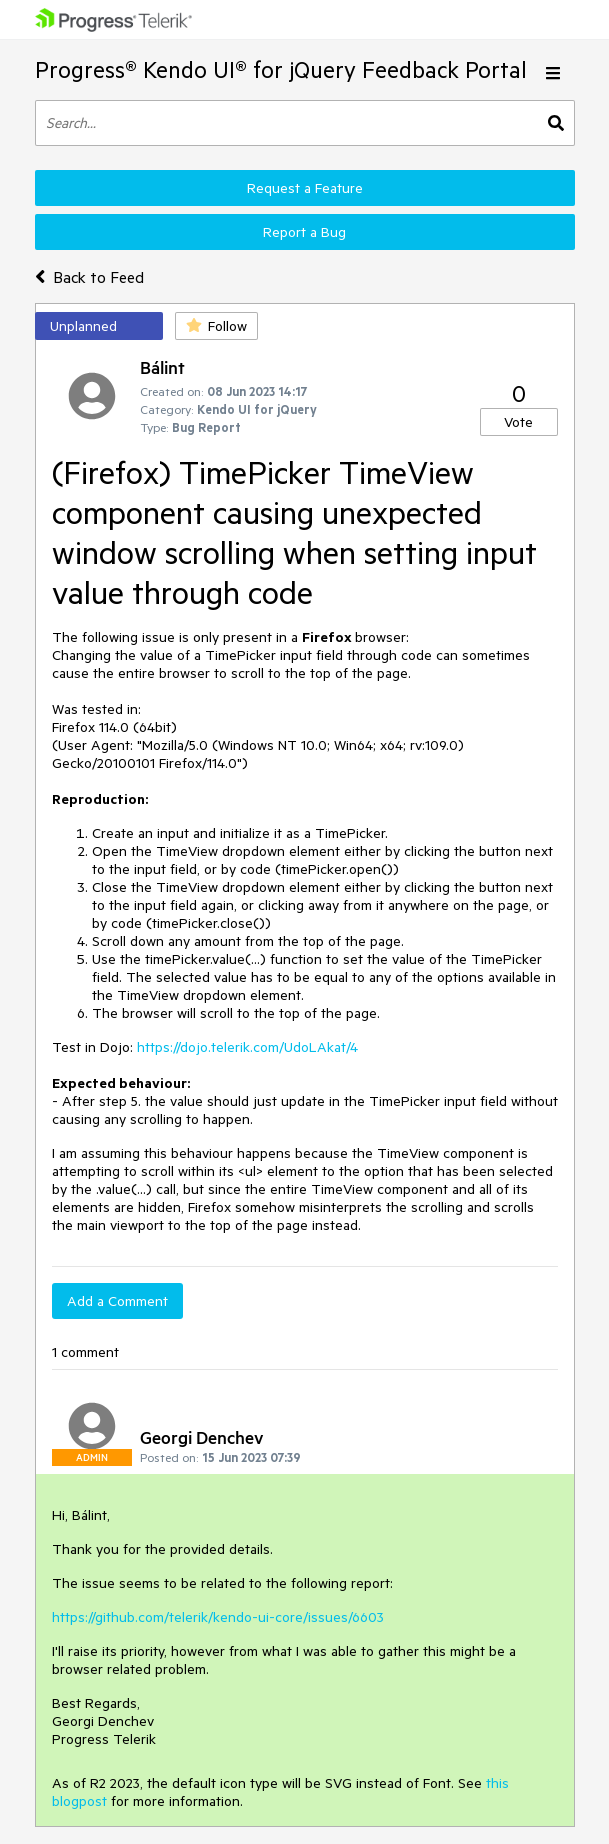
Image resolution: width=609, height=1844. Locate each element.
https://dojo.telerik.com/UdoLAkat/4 (247, 1047)
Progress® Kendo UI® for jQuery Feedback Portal (281, 69)
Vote (518, 422)
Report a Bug (304, 232)
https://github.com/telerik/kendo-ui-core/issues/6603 (218, 1617)
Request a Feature (305, 188)
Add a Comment (117, 1301)
